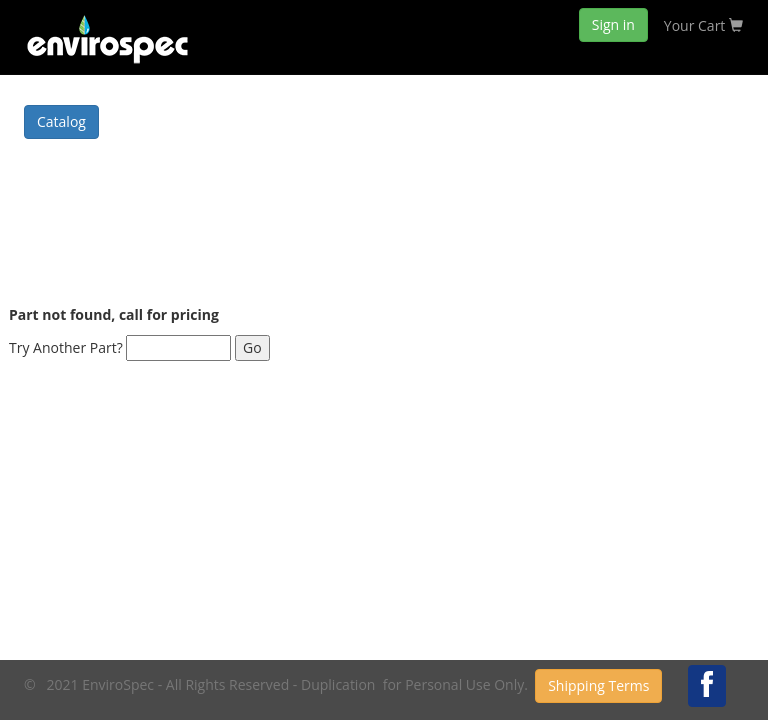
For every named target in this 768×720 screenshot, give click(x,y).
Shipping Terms (598, 685)
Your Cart (703, 25)
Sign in (613, 24)
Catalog (61, 121)
